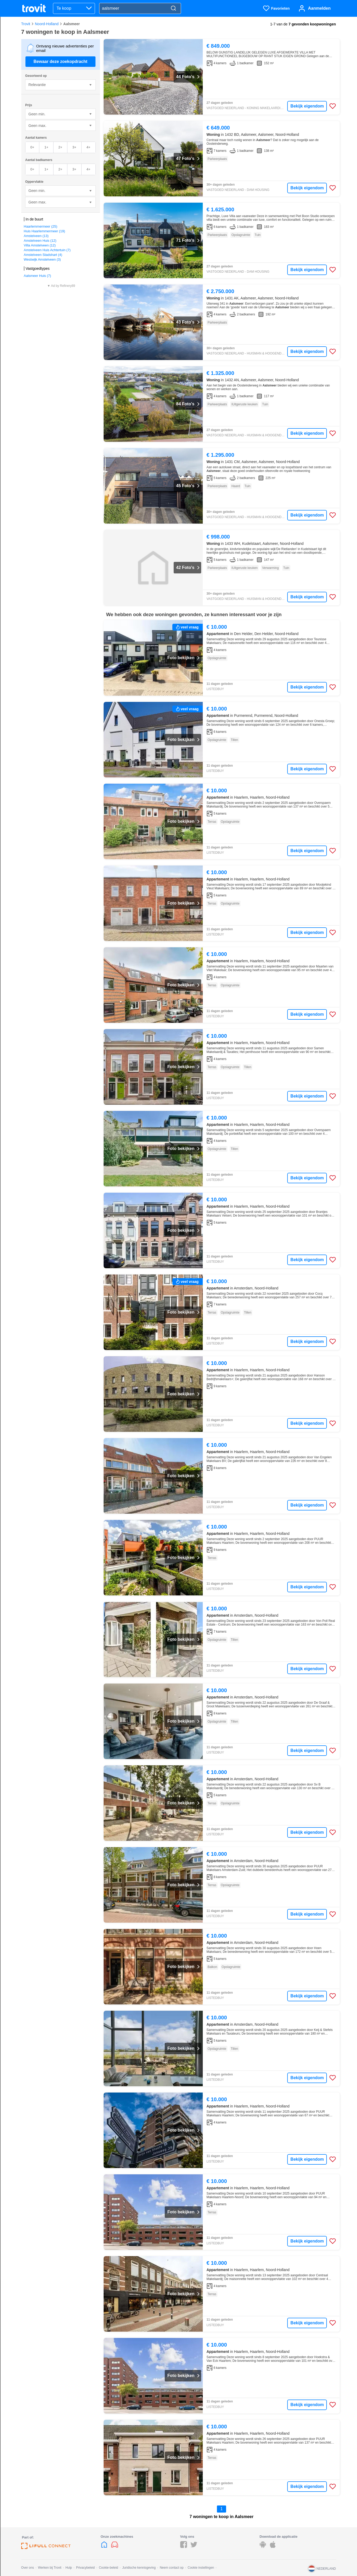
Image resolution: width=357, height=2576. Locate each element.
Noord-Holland (46, 24)
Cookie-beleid (108, 2567)
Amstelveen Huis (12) (40, 241)
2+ (60, 147)
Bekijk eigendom (307, 106)
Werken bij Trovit (49, 2567)
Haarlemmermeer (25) (40, 226)
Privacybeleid (85, 2567)
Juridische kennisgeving (139, 2567)
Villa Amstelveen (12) (40, 245)
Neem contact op (172, 2567)
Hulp (69, 2567)
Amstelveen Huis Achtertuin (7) (47, 250)
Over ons (27, 2567)
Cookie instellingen (201, 2567)
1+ (46, 147)
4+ (88, 147)
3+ (74, 147)
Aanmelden (319, 8)
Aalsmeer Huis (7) (37, 276)
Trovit (25, 24)
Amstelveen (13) (36, 236)
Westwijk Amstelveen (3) (42, 259)
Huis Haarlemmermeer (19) (44, 231)
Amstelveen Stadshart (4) (43, 255)
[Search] (173, 8)
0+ (32, 147)
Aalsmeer (71, 24)
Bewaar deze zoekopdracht (60, 61)
